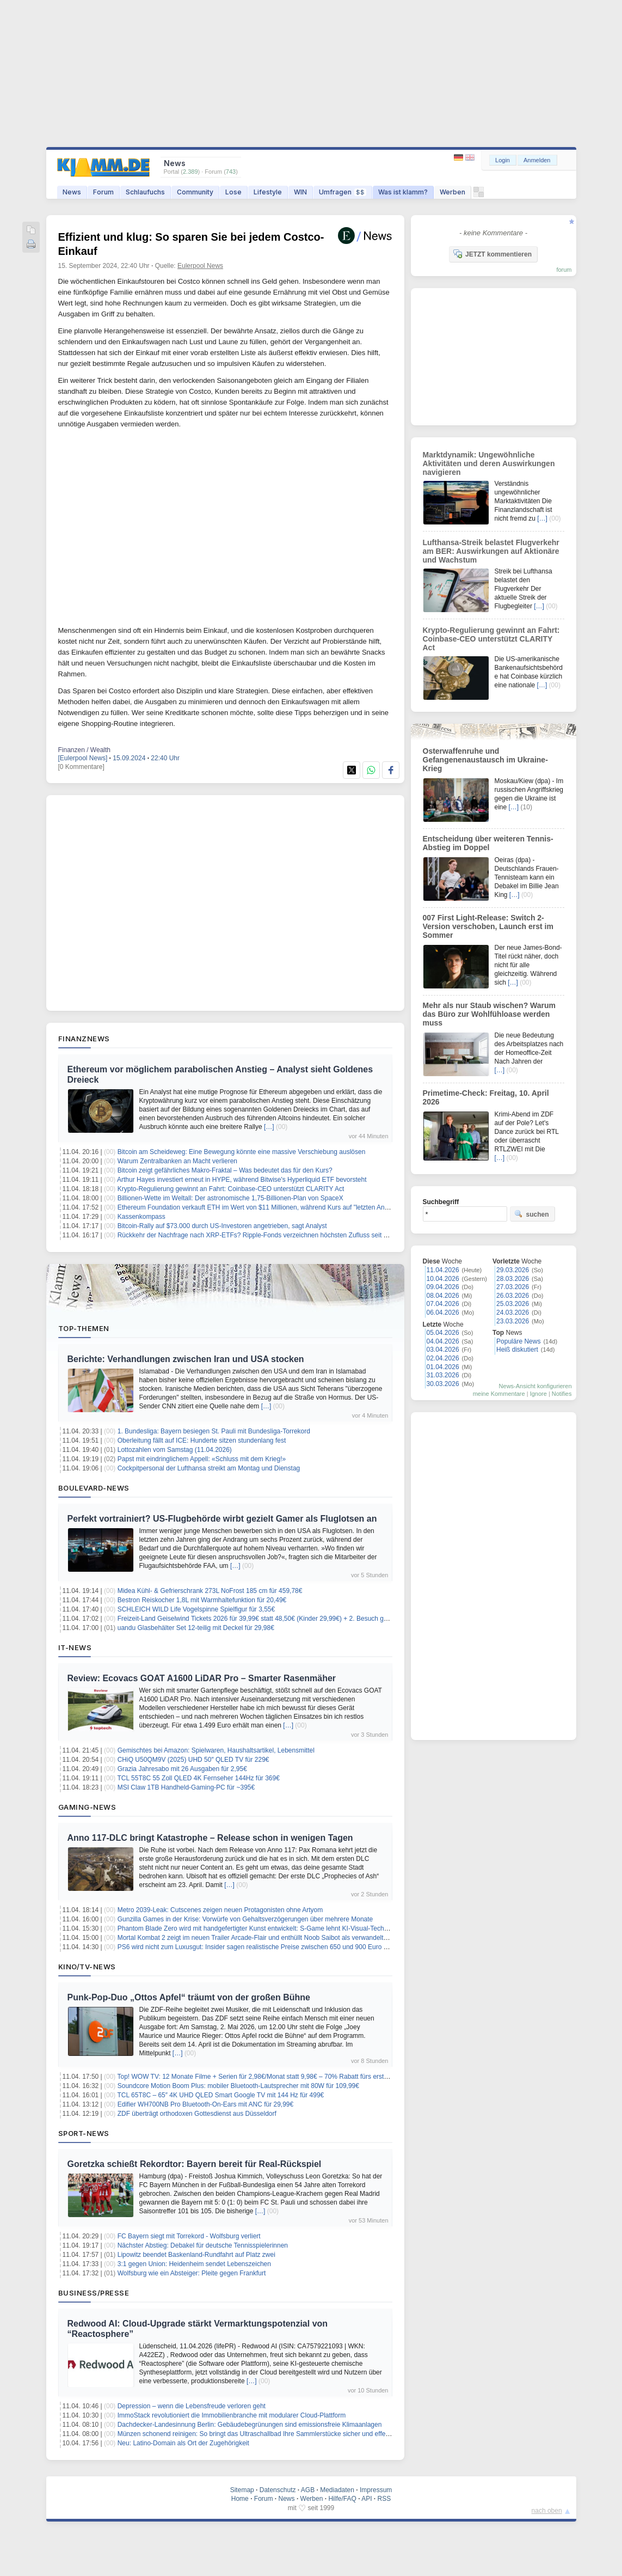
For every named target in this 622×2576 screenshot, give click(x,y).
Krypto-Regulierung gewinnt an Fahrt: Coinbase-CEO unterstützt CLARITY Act (231, 1189)
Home (240, 2498)
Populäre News (518, 1341)
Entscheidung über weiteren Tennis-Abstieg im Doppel (488, 843)
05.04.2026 (443, 1332)
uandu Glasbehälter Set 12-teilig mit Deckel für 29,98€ (196, 1628)
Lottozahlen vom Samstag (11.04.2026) (175, 1450)
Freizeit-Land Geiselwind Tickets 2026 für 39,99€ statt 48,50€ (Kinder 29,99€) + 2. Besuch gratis (257, 1618)
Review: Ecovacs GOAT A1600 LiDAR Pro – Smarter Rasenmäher (201, 1678)
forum (563, 269)
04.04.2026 (443, 1341)
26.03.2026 (512, 1295)
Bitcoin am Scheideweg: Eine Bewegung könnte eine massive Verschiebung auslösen (242, 1152)
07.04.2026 (443, 1304)
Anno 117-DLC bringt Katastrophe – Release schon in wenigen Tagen (210, 1837)
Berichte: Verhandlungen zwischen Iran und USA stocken (185, 1359)
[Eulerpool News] (83, 758)
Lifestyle (268, 192)
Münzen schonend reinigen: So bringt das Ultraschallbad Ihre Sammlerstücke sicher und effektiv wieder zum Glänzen (287, 2434)
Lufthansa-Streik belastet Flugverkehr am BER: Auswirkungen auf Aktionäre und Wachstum (491, 551)
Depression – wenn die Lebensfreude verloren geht (192, 2406)
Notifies (562, 1393)
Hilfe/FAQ (342, 2498)
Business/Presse (94, 2292)
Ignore (538, 1393)
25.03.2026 (512, 1304)
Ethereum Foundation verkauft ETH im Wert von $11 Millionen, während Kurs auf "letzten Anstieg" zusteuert (273, 1207)
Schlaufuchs (145, 192)
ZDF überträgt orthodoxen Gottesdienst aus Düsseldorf (197, 2113)
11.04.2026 (443, 1270)
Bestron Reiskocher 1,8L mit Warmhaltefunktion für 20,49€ (202, 1600)
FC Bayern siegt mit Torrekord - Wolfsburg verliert (189, 2236)
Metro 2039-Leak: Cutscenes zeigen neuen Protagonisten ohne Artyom (220, 1910)
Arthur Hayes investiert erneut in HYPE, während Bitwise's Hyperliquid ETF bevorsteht (241, 1179)
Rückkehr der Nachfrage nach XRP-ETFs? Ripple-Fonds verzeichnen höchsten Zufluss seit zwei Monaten (271, 1235)
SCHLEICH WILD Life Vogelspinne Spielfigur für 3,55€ (196, 1609)
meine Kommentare (499, 1393)
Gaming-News (87, 1807)
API (366, 2498)
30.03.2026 (443, 1384)
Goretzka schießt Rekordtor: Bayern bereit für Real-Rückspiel (194, 2164)
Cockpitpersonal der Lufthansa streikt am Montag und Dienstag (209, 1468)
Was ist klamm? (403, 192)
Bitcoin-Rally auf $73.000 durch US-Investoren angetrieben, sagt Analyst (222, 1226)
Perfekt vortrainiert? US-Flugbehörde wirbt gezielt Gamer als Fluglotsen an (222, 1518)
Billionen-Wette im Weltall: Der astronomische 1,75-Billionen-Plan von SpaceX (230, 1198)
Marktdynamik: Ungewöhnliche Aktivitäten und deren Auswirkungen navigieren (489, 463)
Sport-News (83, 2133)
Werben (452, 192)
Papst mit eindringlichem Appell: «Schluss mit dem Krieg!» (202, 1459)
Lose (233, 192)
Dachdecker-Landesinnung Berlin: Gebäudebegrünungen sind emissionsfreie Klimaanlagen (250, 2424)
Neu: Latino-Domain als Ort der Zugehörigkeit (183, 2443)
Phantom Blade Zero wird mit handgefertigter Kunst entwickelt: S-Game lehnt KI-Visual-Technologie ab (266, 1928)
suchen (531, 1214)
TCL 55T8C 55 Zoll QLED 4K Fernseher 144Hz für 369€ (198, 1778)
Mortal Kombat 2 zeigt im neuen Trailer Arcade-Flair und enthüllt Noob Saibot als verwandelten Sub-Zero (269, 1938)
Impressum (376, 2490)
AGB (308, 2490)
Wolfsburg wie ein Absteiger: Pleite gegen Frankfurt (192, 2273)
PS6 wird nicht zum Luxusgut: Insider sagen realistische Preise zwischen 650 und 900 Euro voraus (260, 1947)
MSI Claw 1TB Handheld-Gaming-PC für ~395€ (186, 1787)
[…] (269, 1127)
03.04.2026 (443, 1349)
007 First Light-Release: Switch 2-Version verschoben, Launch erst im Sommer (488, 926)
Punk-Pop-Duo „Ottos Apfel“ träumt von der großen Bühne (189, 1997)
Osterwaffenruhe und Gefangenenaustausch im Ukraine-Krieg (485, 760)
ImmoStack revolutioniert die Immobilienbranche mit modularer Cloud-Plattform (232, 2415)
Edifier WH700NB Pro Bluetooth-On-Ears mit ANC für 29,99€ (205, 2104)
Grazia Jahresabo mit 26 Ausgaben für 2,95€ (182, 1769)
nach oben (547, 2510)
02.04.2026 (443, 1358)
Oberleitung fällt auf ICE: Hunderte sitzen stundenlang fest (202, 1440)
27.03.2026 (512, 1287)
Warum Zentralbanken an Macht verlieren (177, 1161)
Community (195, 192)
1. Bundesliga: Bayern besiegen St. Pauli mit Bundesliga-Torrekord (214, 1431)
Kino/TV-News (87, 1966)
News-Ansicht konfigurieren (535, 1386)
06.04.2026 (443, 1312)
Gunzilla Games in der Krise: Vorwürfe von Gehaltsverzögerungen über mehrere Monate (245, 1919)
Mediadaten (337, 2490)
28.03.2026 (512, 1279)
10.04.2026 (443, 1279)
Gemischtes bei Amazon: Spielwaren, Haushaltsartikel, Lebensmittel (216, 1750)
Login (502, 160)
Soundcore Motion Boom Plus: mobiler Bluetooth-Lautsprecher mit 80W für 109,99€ (238, 2086)
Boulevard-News (94, 1488)
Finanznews (84, 1038)
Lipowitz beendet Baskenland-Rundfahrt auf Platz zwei (196, 2254)
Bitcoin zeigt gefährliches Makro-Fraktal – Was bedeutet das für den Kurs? (225, 1170)
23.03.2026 (512, 1321)
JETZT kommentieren (492, 253)
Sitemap (242, 2490)
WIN (300, 192)
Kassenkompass (141, 1216)
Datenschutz (278, 2490)
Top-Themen (83, 1328)
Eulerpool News (200, 266)
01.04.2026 (443, 1367)
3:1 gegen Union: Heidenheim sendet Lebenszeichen (194, 2264)
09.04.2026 (443, 1287)
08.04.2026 (443, 1295)
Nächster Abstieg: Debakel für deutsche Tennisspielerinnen (203, 2245)
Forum (103, 192)
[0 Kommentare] (81, 767)
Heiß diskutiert (517, 1349)
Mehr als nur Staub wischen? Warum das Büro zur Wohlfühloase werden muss (489, 1014)
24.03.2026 (512, 1312)
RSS (384, 2498)
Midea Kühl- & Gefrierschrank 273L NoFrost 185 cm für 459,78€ (210, 1591)
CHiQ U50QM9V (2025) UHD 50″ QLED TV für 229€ (193, 1759)
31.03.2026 (443, 1375)
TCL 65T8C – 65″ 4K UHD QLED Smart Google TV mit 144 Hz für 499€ (220, 2095)
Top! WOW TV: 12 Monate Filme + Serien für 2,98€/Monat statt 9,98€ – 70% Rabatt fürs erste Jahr (259, 2076)
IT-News (75, 1647)
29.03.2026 (512, 1270)
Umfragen (342, 192)
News (72, 192)
